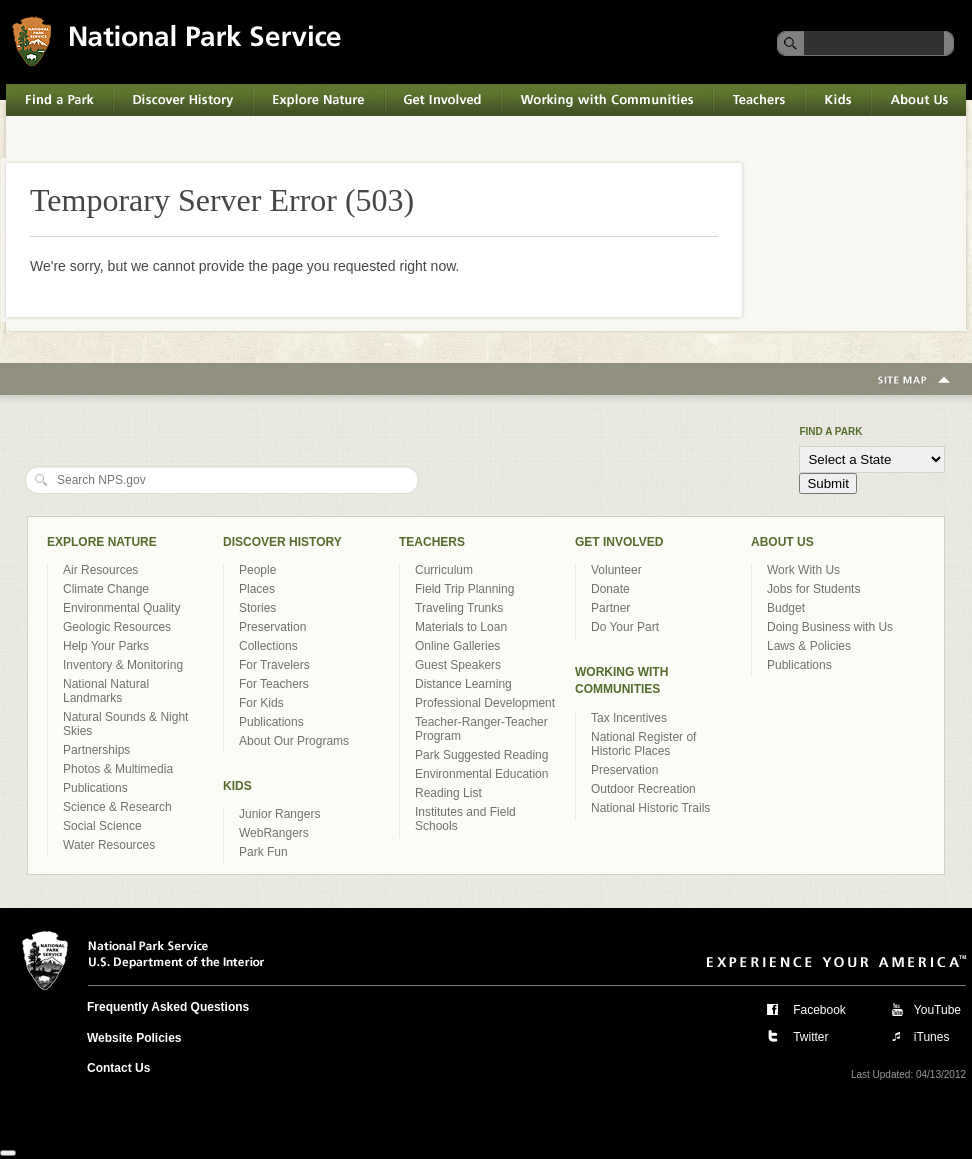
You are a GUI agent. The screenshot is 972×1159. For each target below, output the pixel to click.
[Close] (8, 1153)
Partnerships (96, 750)
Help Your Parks (106, 646)
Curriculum (444, 570)
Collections (268, 646)
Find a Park (59, 100)
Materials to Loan (461, 627)
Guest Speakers (458, 665)
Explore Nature (319, 100)
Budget (786, 608)
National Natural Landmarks (106, 691)
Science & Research (117, 807)
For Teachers (274, 684)
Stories (257, 608)
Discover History (183, 100)
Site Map (914, 381)
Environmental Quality (121, 608)
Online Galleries (457, 646)
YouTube (937, 1010)
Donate (610, 589)
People (257, 570)
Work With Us (803, 570)
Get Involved (443, 100)
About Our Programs (294, 741)
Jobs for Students (813, 589)
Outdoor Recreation (643, 789)
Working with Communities (607, 100)
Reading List (448, 793)
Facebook (819, 1010)
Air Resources (100, 570)
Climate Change (106, 589)
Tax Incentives (629, 718)
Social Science (102, 826)
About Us (918, 100)
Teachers (759, 100)
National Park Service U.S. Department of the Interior (176, 40)
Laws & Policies (809, 646)
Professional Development (485, 703)
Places (257, 589)
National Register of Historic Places (643, 744)
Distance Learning (463, 684)
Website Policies (134, 1038)
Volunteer (616, 570)
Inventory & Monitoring (123, 665)
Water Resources (109, 845)
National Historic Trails (650, 808)
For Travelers (274, 665)
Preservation (272, 627)
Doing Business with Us (830, 627)
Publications (95, 788)
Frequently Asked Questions (168, 1007)
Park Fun (263, 852)
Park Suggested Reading (481, 755)
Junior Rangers (279, 814)
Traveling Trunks (459, 608)
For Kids (261, 703)
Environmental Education (481, 774)
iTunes (932, 1037)
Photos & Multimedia (118, 769)
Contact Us (118, 1068)
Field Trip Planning (464, 589)
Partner (610, 608)
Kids (838, 100)
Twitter (810, 1037)
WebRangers (274, 833)
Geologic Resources (117, 627)
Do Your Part (625, 627)
